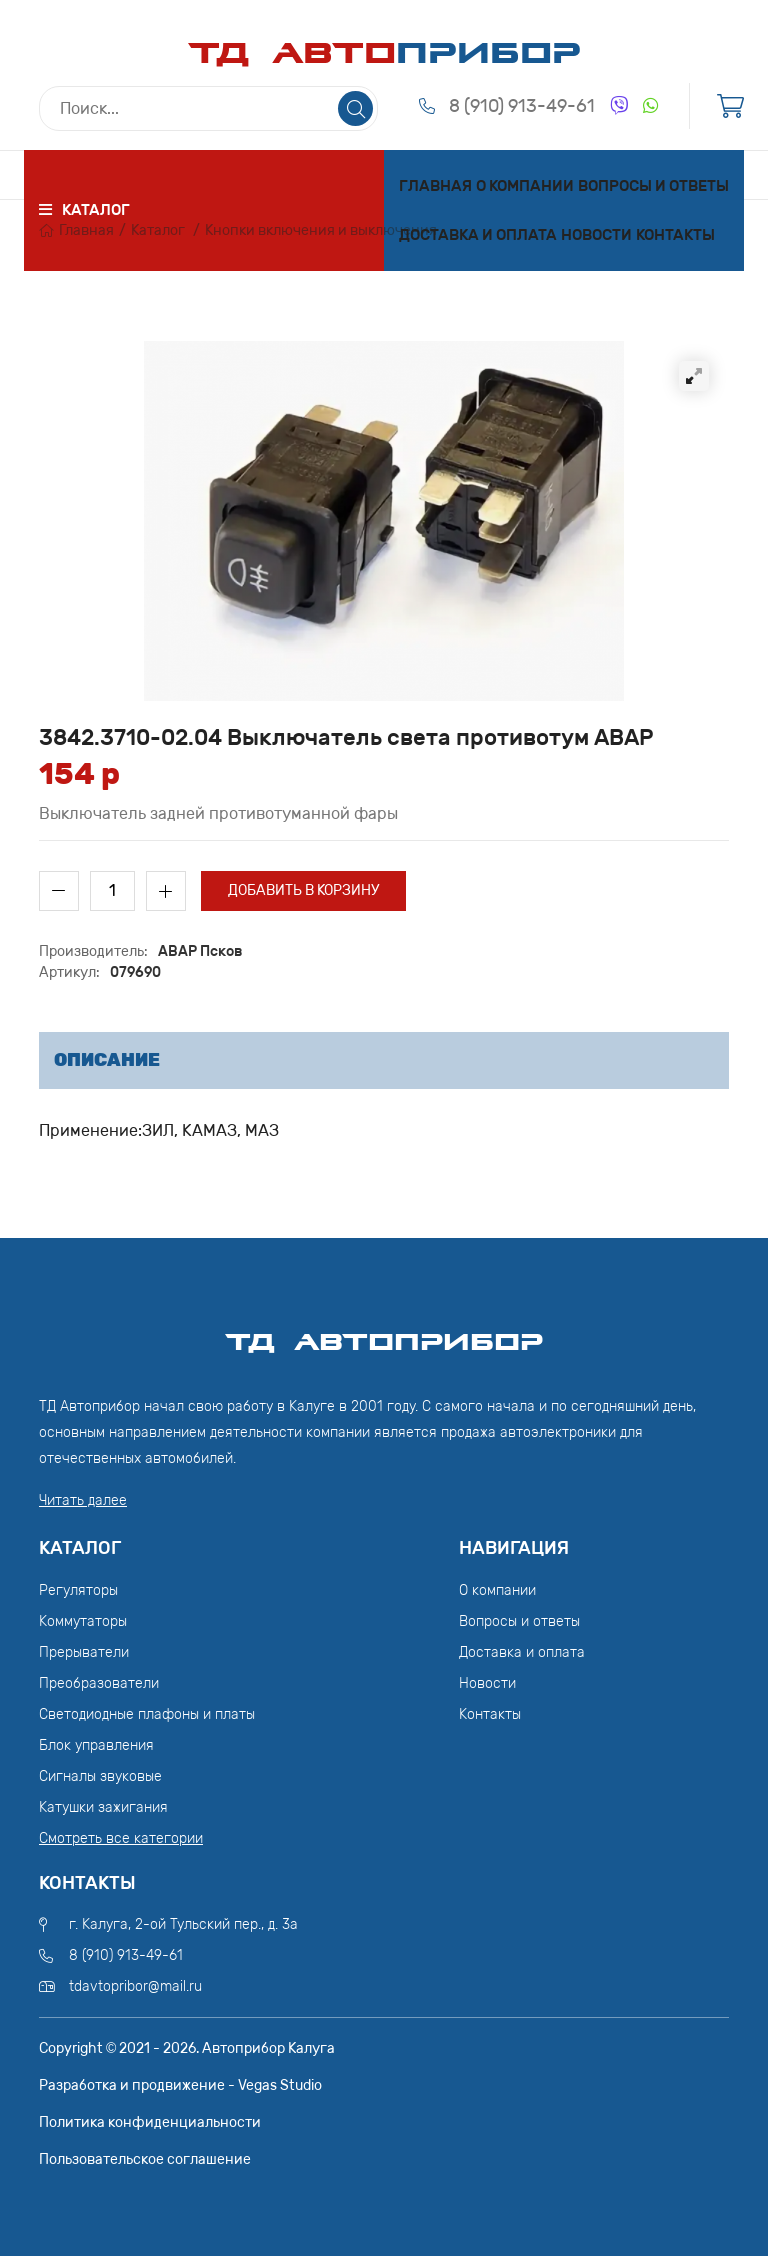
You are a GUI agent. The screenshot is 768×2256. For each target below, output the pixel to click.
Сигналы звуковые (100, 1776)
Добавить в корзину (303, 890)
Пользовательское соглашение (145, 2159)
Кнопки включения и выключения (321, 230)
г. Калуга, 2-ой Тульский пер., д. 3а (183, 1924)
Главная (435, 186)
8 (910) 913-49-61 (522, 106)
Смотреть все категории (121, 1838)
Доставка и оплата (478, 235)
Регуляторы (78, 1590)
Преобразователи (99, 1683)
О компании (525, 186)
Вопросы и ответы (653, 186)
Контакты (675, 235)
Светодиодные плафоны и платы (147, 1714)
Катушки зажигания (103, 1807)
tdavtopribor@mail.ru (135, 1986)
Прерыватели (84, 1652)
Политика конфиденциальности (150, 2122)
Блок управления (96, 1745)
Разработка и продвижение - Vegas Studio (180, 2085)
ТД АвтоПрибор (384, 1333)
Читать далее (83, 1500)
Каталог (158, 230)
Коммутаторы (83, 1621)
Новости (596, 235)
